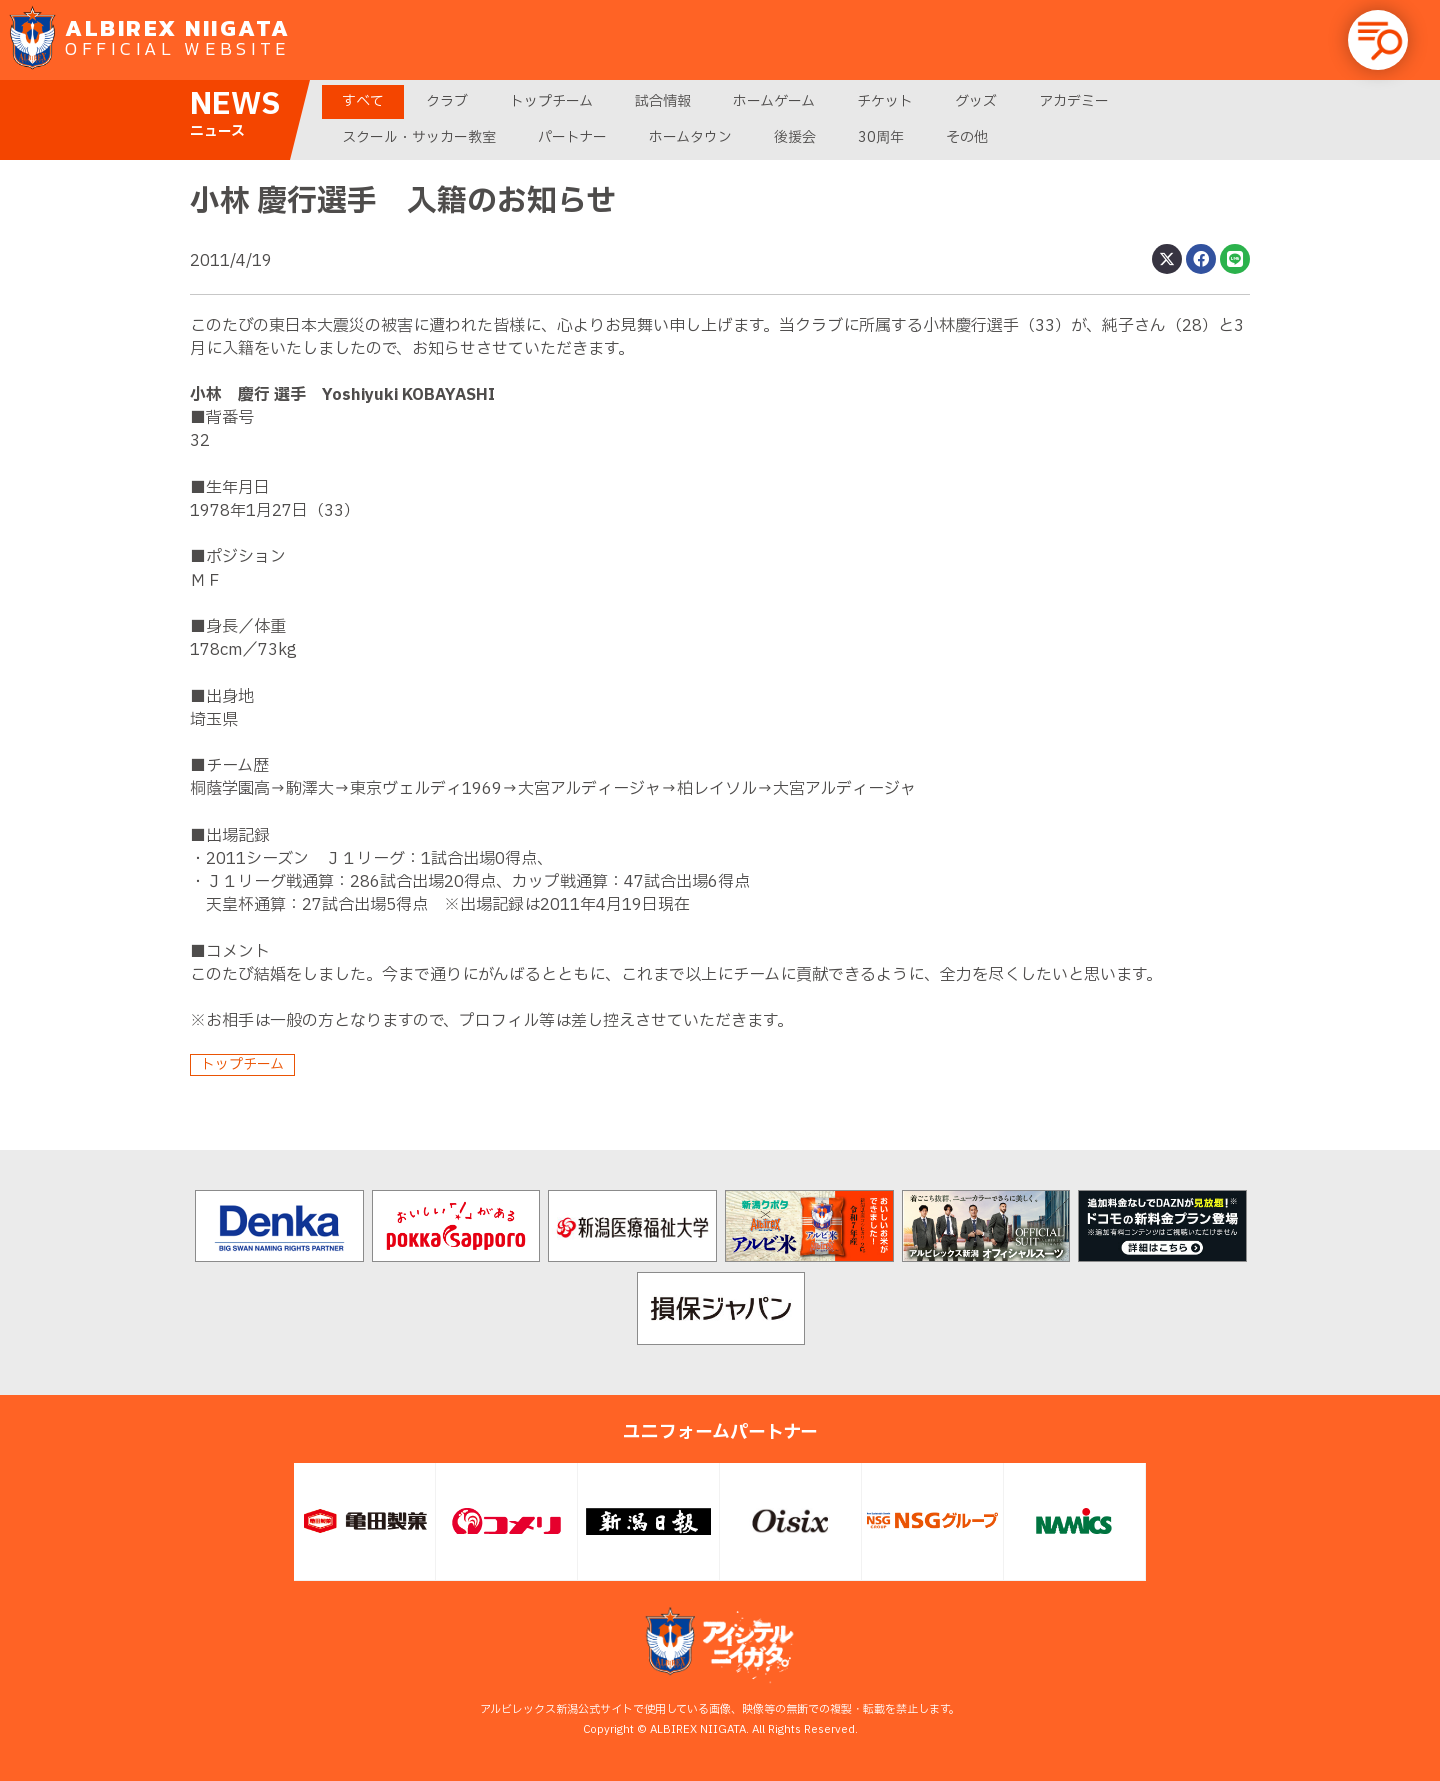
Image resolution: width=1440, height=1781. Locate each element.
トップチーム (551, 101)
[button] (1378, 40)
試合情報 (663, 101)
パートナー (572, 137)
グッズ (976, 101)
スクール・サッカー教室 (419, 137)
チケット (885, 101)
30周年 (881, 137)
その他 (967, 137)
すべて (363, 101)
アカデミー (1074, 101)
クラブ (447, 101)
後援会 (795, 137)
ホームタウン (690, 137)
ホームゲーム (774, 101)
